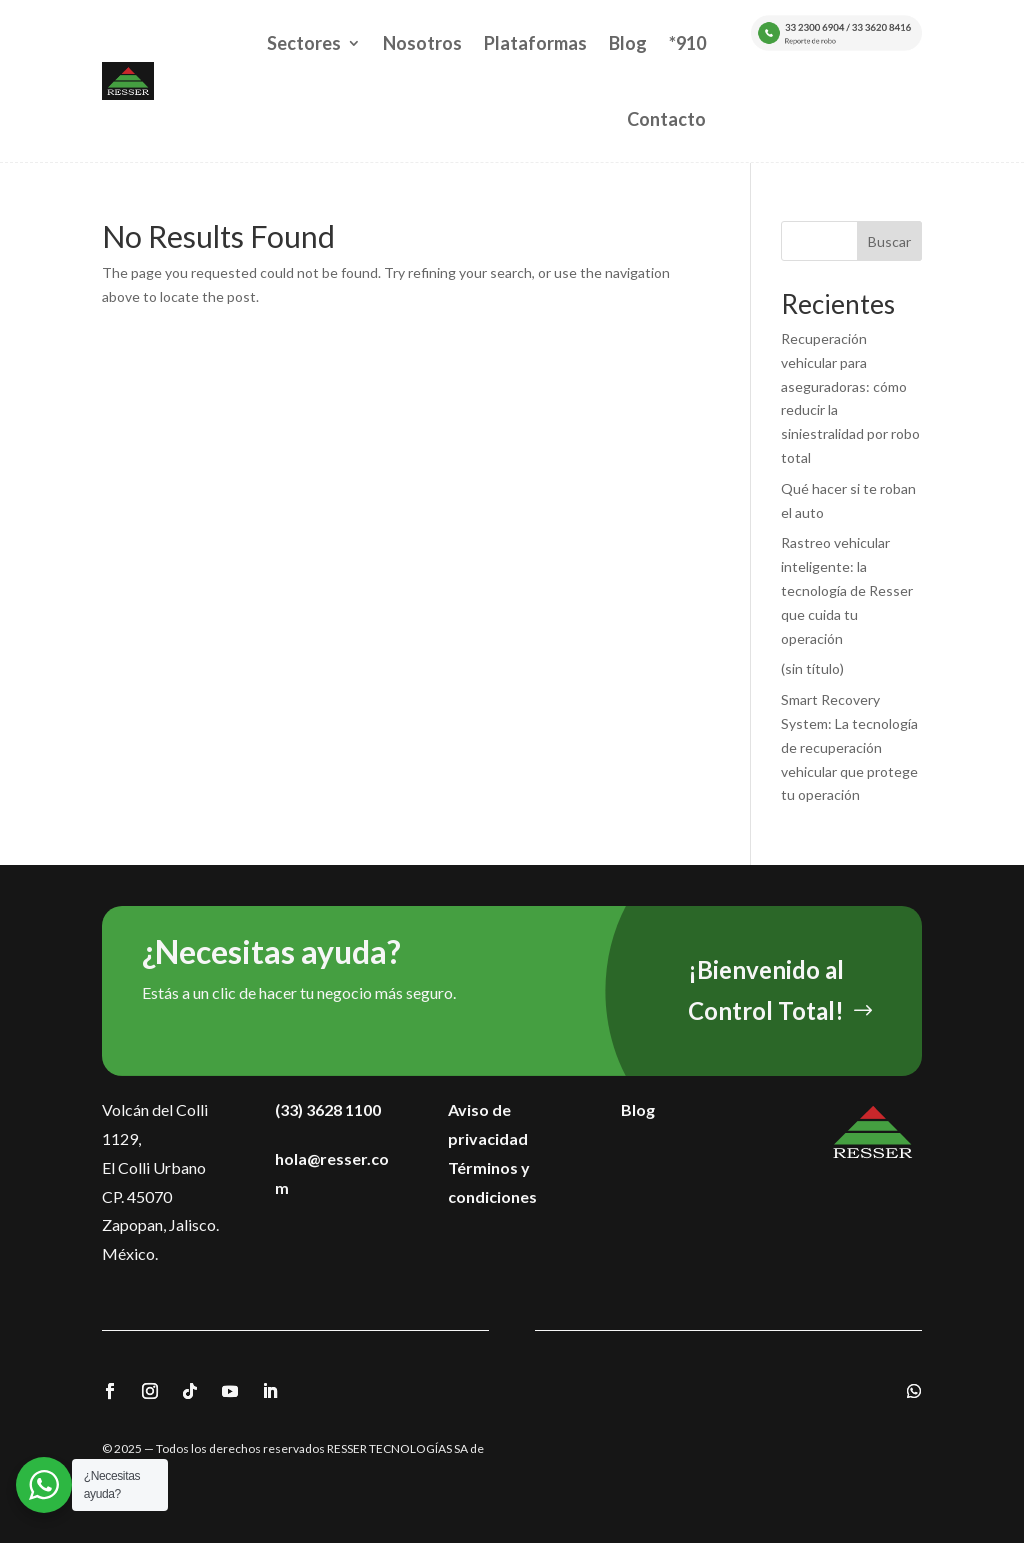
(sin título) (812, 668)
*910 (687, 43)
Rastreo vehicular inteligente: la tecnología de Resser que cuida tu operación (847, 590)
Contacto (666, 119)
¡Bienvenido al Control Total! (766, 990)
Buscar (889, 241)
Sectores (304, 43)
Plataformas (535, 43)
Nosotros (422, 43)
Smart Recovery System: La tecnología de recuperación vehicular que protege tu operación (849, 747)
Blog (628, 43)
